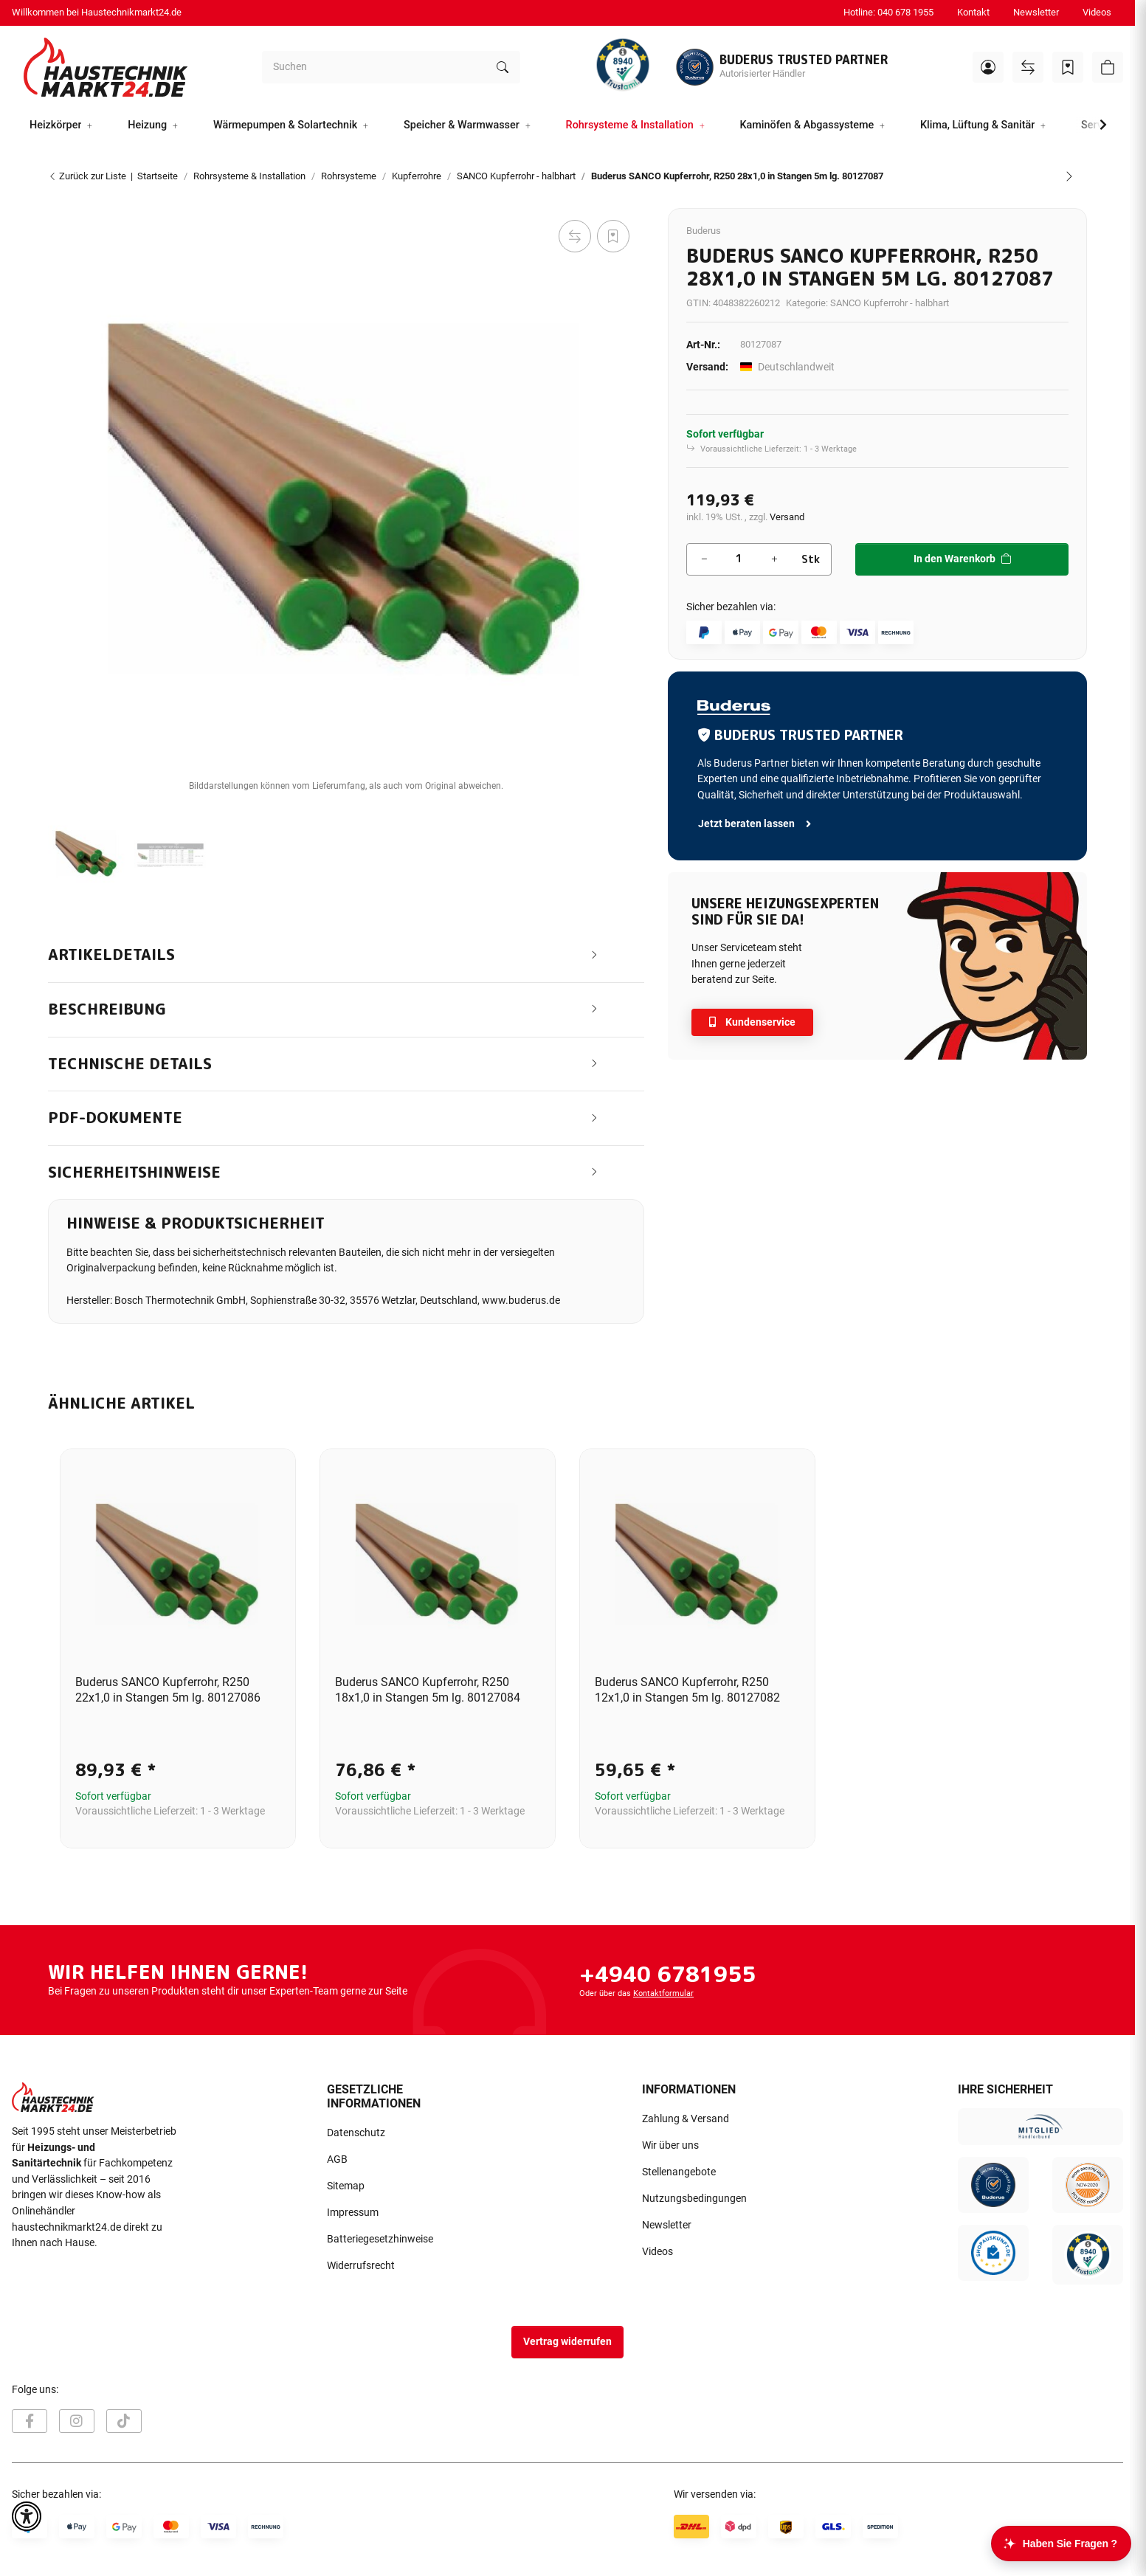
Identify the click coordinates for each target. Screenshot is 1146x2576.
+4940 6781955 (667, 1974)
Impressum (353, 2212)
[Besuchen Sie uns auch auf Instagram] (76, 2421)
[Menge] (739, 559)
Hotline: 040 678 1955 (888, 12)
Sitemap (346, 2186)
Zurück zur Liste (87, 176)
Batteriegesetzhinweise (380, 2239)
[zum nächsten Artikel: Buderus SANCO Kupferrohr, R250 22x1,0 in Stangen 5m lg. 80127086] (1069, 176)
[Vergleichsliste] (1027, 67)
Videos (1097, 12)
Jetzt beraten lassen (755, 824)
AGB (337, 2159)
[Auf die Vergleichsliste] (575, 236)
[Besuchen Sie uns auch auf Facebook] (29, 2421)
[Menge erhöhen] (774, 559)
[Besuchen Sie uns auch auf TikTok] (124, 2421)
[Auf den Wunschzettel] (613, 236)
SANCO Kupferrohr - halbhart (889, 302)
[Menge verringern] (704, 559)
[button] (988, 67)
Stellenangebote (679, 2172)
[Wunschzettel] (1067, 67)
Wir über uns (670, 2145)
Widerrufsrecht (361, 2265)
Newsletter (1036, 12)
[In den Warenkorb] (60, 200)
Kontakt (973, 12)
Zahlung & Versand (685, 2119)
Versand (787, 516)
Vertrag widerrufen (567, 2341)
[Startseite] (106, 67)
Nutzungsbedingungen (694, 2198)
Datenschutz (356, 2133)
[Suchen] (374, 67)
